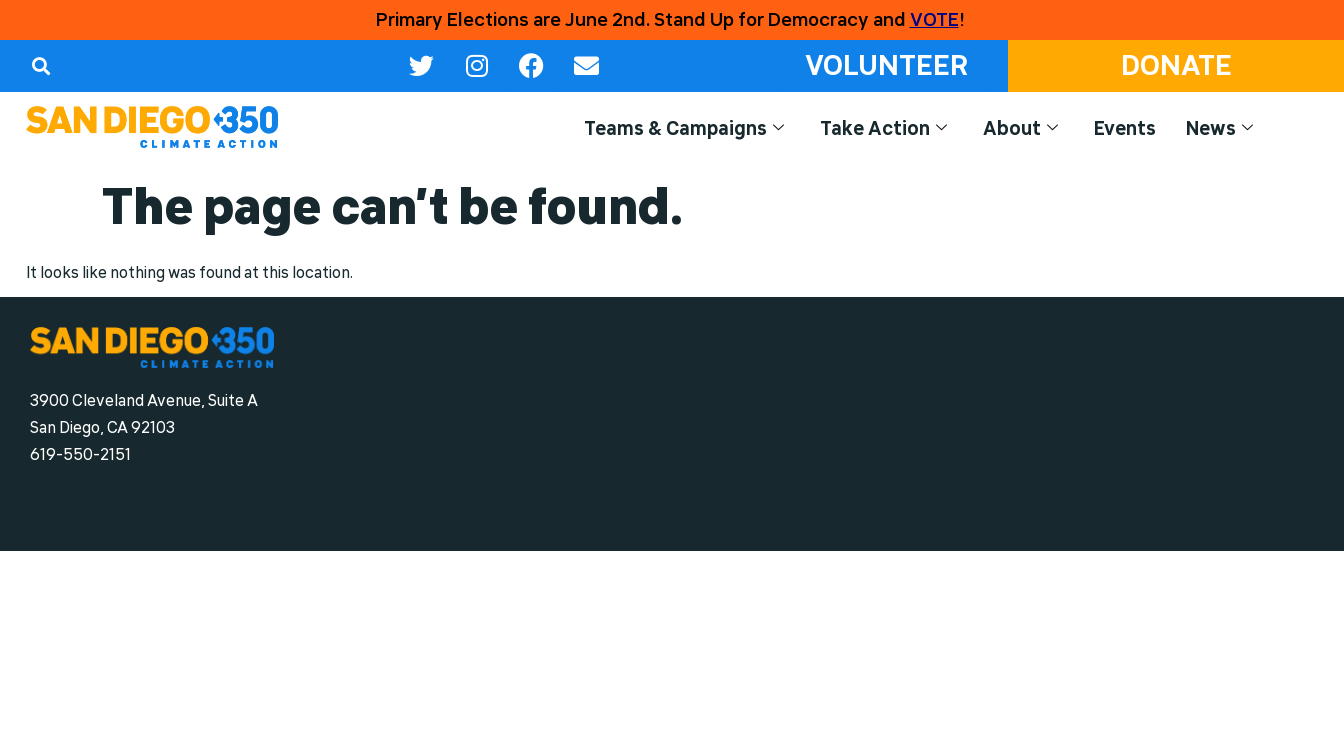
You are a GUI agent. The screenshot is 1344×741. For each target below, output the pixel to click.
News (1219, 129)
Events (1125, 128)
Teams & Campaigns (684, 129)
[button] (40, 65)
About (1020, 129)
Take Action (883, 129)
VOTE (934, 20)
